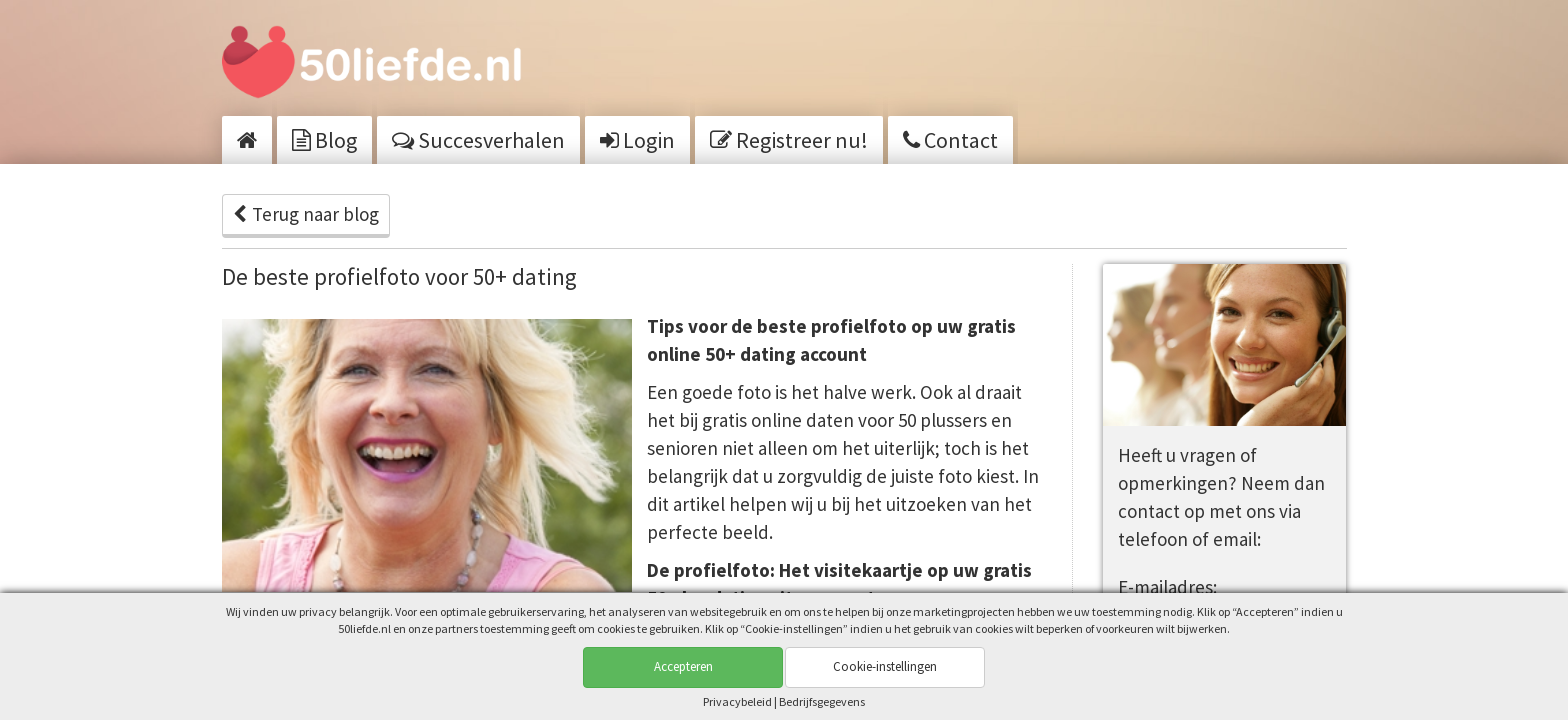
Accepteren (683, 666)
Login (637, 140)
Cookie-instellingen (885, 666)
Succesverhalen (478, 140)
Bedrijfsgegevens (822, 701)
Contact (950, 140)
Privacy (737, 701)
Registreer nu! (789, 140)
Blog (324, 140)
